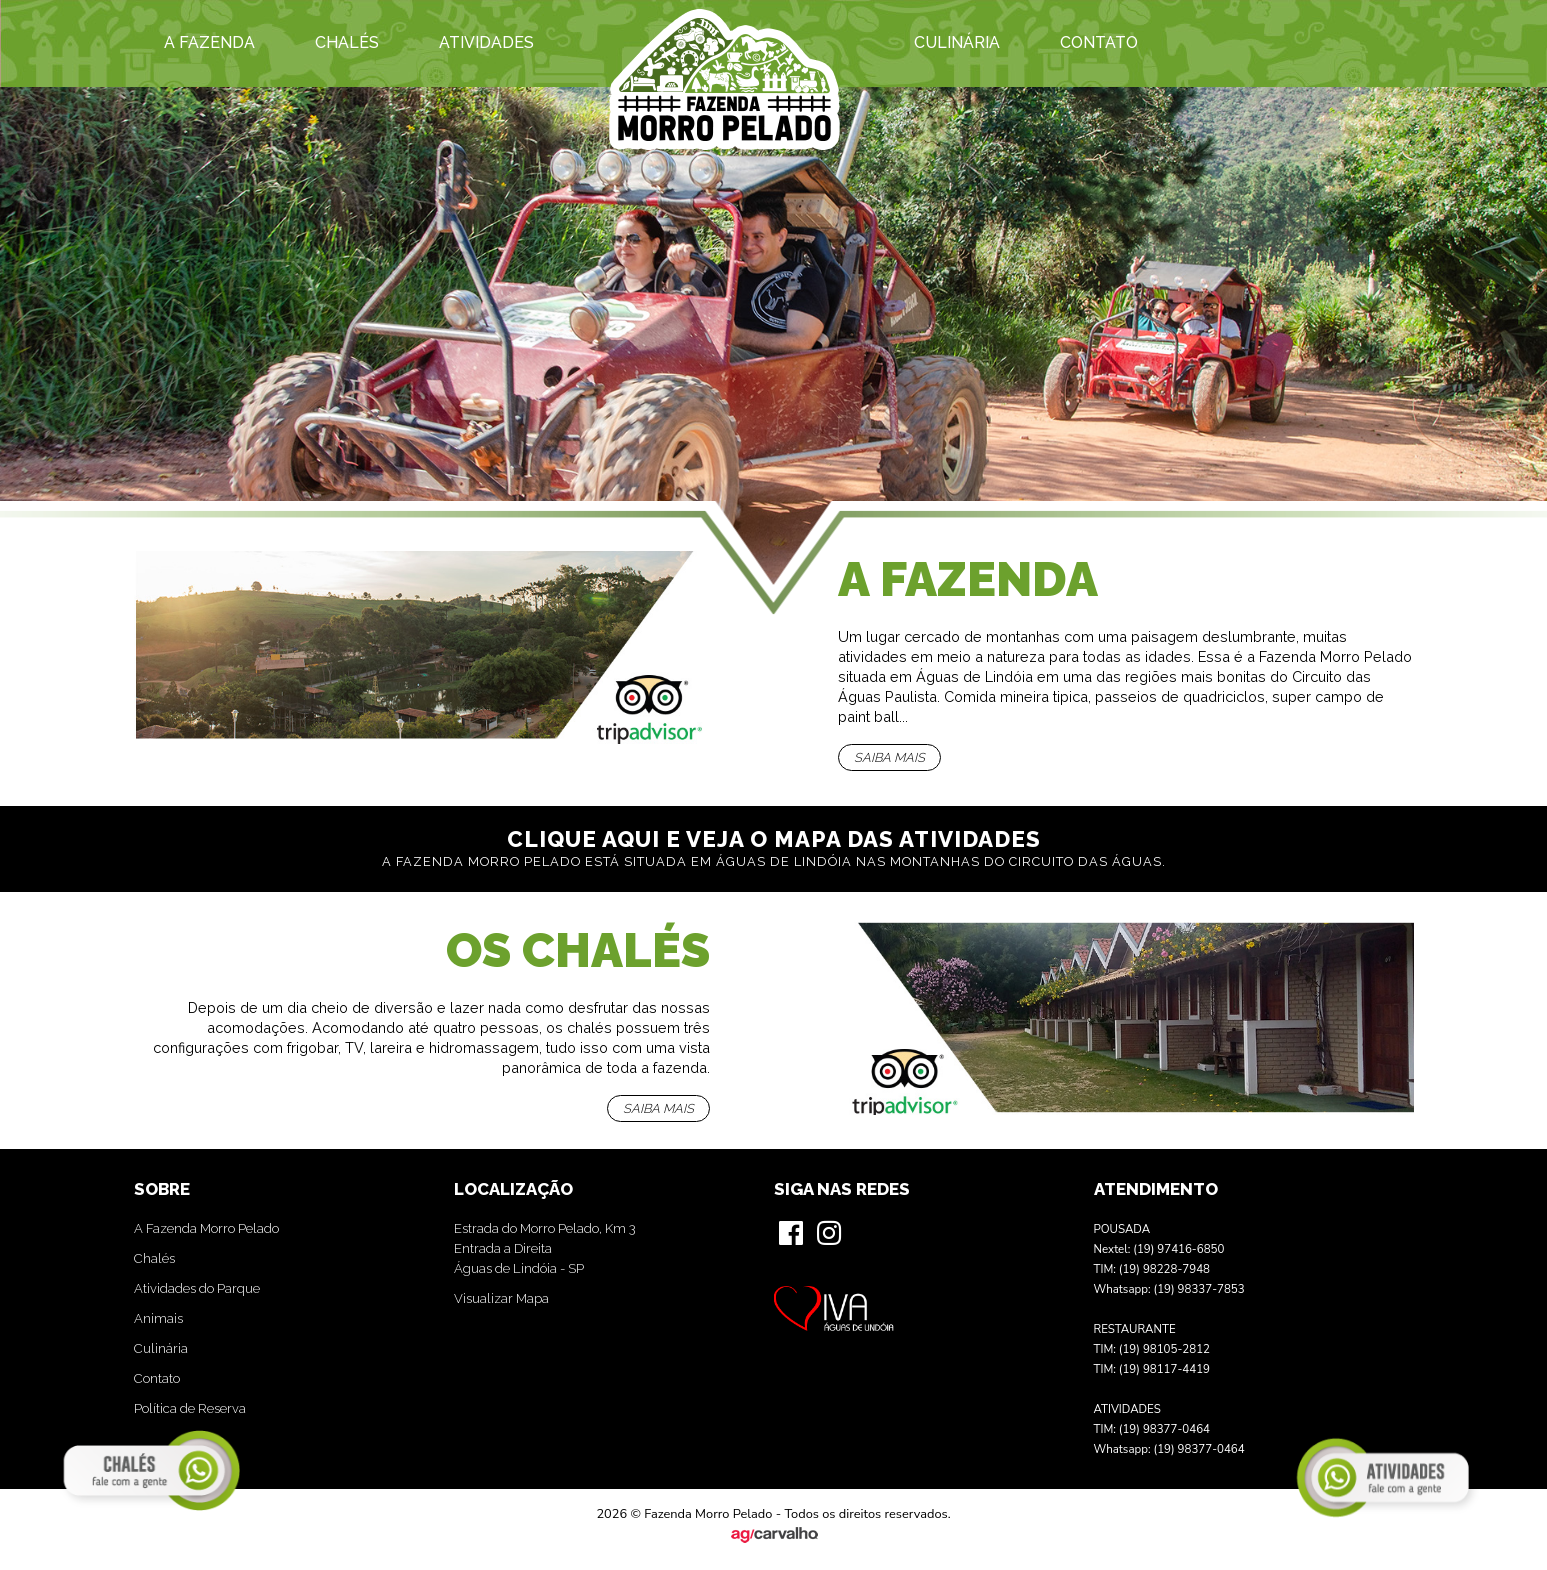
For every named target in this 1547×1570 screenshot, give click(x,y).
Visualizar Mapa (501, 1298)
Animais (158, 1318)
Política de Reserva (190, 1408)
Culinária (957, 42)
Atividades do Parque (197, 1288)
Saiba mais (889, 757)
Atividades (486, 42)
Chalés (347, 42)
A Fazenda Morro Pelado (206, 1228)
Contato (1099, 42)
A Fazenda (209, 42)
